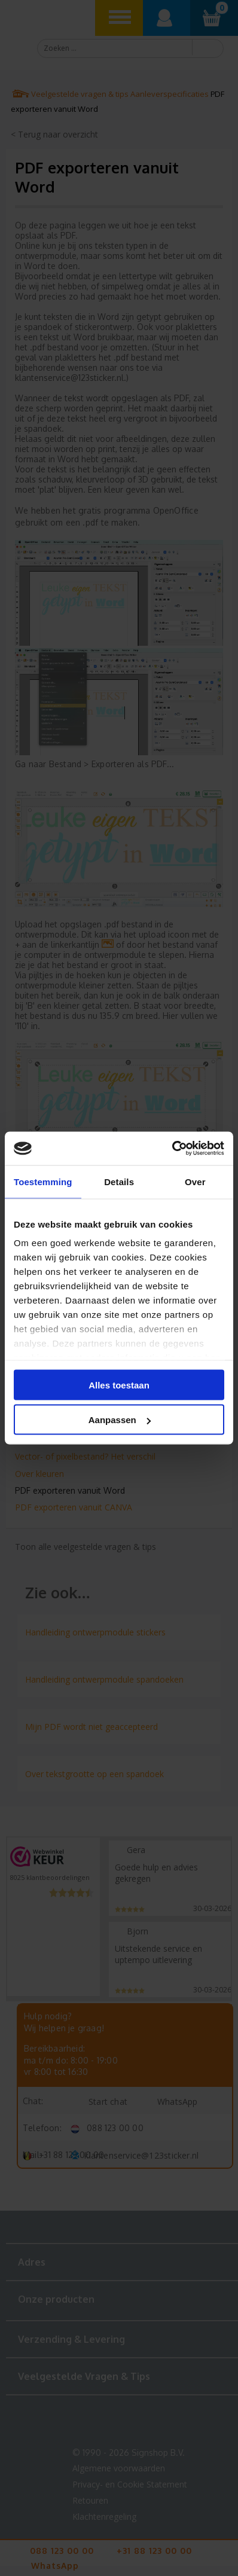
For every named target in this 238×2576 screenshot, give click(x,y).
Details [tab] (119, 1181)
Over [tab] (195, 1181)
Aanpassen (120, 1420)
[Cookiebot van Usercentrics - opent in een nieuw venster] (172, 1148)
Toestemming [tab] (43, 1181)
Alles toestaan (119, 1384)
